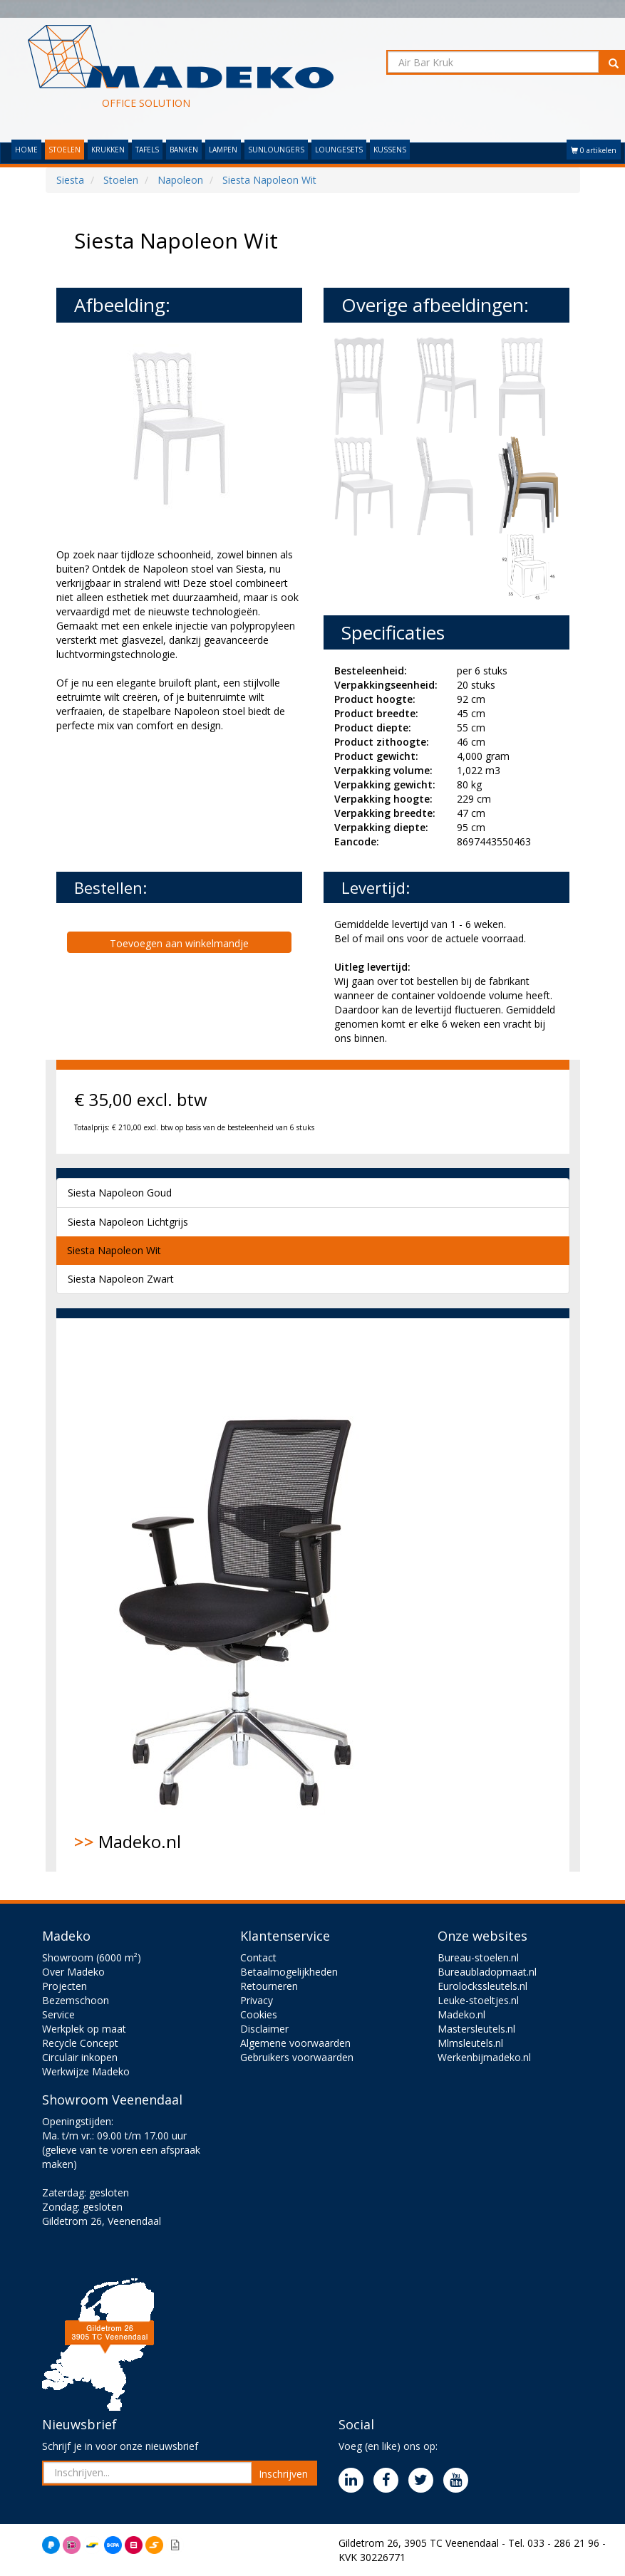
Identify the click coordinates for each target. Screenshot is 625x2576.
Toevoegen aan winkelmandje (179, 943)
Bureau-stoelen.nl (478, 1957)
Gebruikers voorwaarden (296, 2057)
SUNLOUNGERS (276, 150)
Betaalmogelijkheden (289, 1971)
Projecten (64, 1986)
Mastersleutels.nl (476, 2028)
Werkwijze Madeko (86, 2071)
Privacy (256, 2000)
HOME (26, 150)
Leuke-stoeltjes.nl (478, 2000)
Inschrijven (283, 2474)
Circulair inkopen (80, 2057)
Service (58, 2014)
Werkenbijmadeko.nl (484, 2057)
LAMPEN (223, 150)
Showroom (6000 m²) (91, 1957)
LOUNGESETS (339, 150)
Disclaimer (264, 2028)
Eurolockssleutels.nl (482, 1986)
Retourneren (269, 1986)
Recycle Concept (80, 2043)
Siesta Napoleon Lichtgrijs (128, 1222)
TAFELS (147, 150)
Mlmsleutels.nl (470, 2043)
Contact (258, 1957)
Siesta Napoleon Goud (120, 1192)
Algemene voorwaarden (295, 2043)
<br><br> (163, 800)
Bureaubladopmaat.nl (487, 1971)
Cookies (258, 2014)
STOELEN (64, 150)
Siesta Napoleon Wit (114, 1250)
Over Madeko (73, 1971)
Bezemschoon (75, 2000)
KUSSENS (389, 150)
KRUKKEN (108, 150)
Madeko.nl (245, 1594)
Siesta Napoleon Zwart (121, 1279)
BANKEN (184, 150)
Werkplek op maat (84, 2028)
